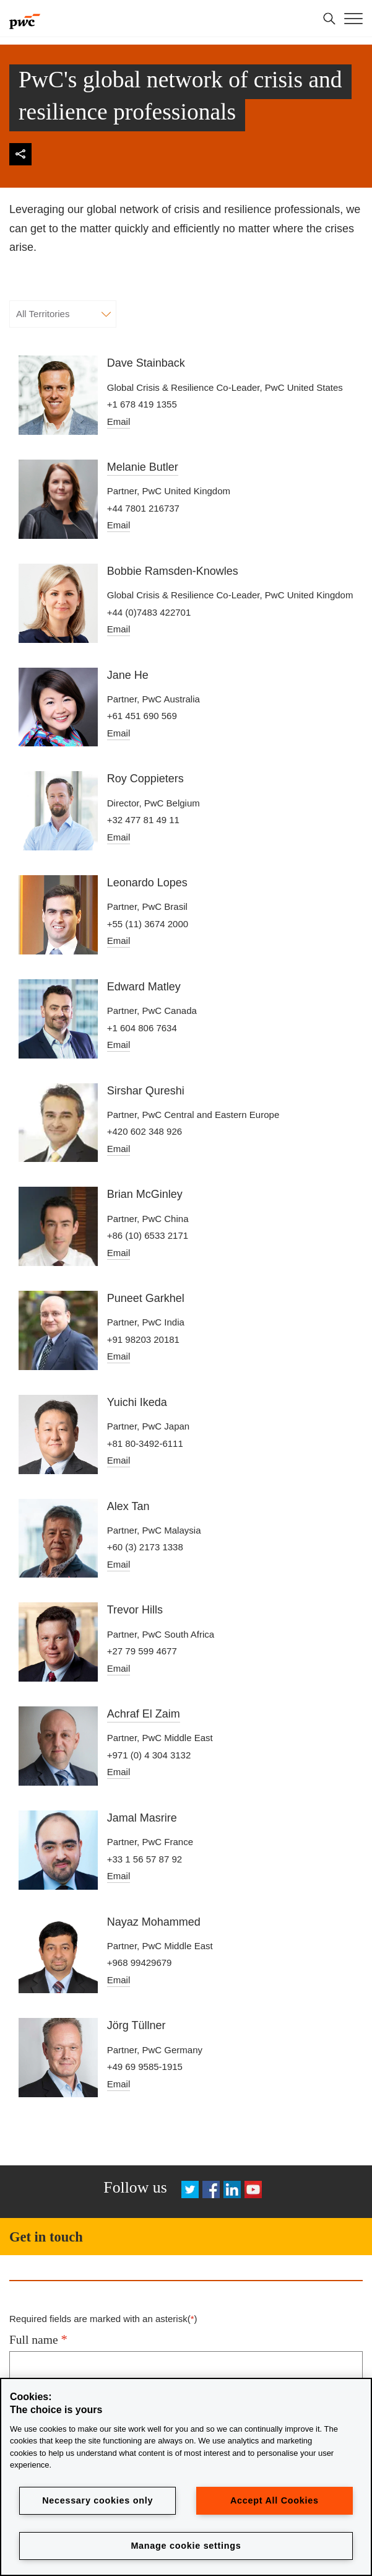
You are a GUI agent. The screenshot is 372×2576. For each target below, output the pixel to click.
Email (119, 421)
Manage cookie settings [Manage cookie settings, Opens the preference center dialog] (186, 2546)
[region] (186, 2477)
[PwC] (24, 18)
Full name (38, 2339)
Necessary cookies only (97, 2500)
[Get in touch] (186, 2237)
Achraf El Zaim (143, 1714)
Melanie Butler (142, 467)
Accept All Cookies (274, 2500)
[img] (20, 154)
